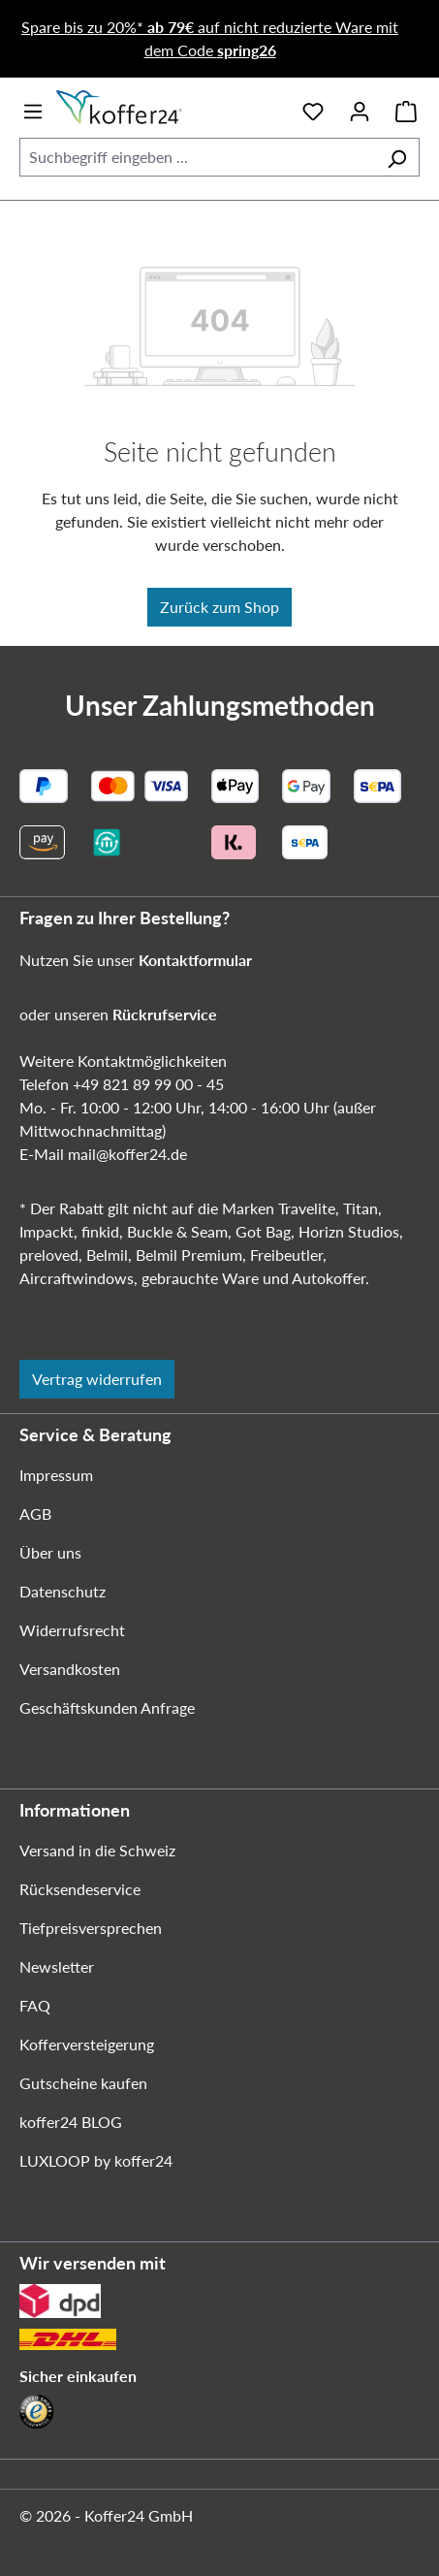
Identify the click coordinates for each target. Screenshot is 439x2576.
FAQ (34, 2005)
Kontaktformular (195, 959)
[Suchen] (397, 157)
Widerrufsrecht (72, 1630)
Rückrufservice (164, 1014)
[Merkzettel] (313, 107)
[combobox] (197, 157)
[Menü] (33, 107)
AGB (35, 1513)
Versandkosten (69, 1668)
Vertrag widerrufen (97, 1378)
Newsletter (56, 1966)
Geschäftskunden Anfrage (107, 1707)
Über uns (50, 1552)
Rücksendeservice (80, 1889)
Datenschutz (62, 1591)
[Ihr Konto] (359, 107)
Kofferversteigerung (86, 2044)
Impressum (56, 1474)
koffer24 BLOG (70, 2121)
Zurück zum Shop (219, 606)
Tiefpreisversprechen (90, 1927)
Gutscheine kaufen (83, 2083)
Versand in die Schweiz (97, 1850)
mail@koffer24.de (127, 1153)
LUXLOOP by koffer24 (95, 2160)
